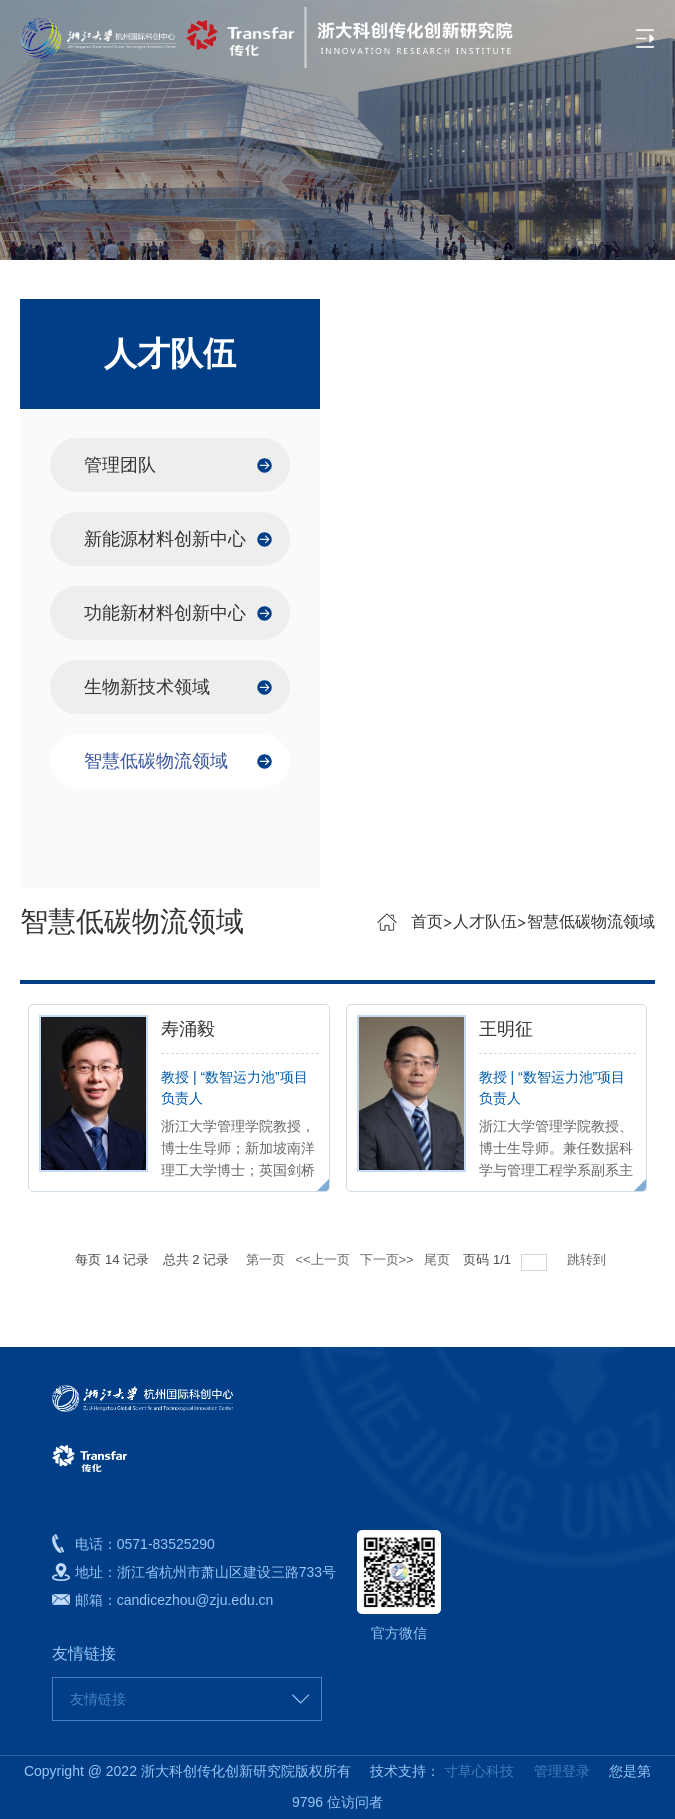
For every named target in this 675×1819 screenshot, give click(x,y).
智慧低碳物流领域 (156, 761)
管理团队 (120, 465)
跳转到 (588, 1259)
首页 (427, 921)
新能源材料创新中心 (165, 539)
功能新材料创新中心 (165, 613)
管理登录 (554, 1771)
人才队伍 (485, 921)
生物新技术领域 (147, 687)
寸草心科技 (479, 1771)
